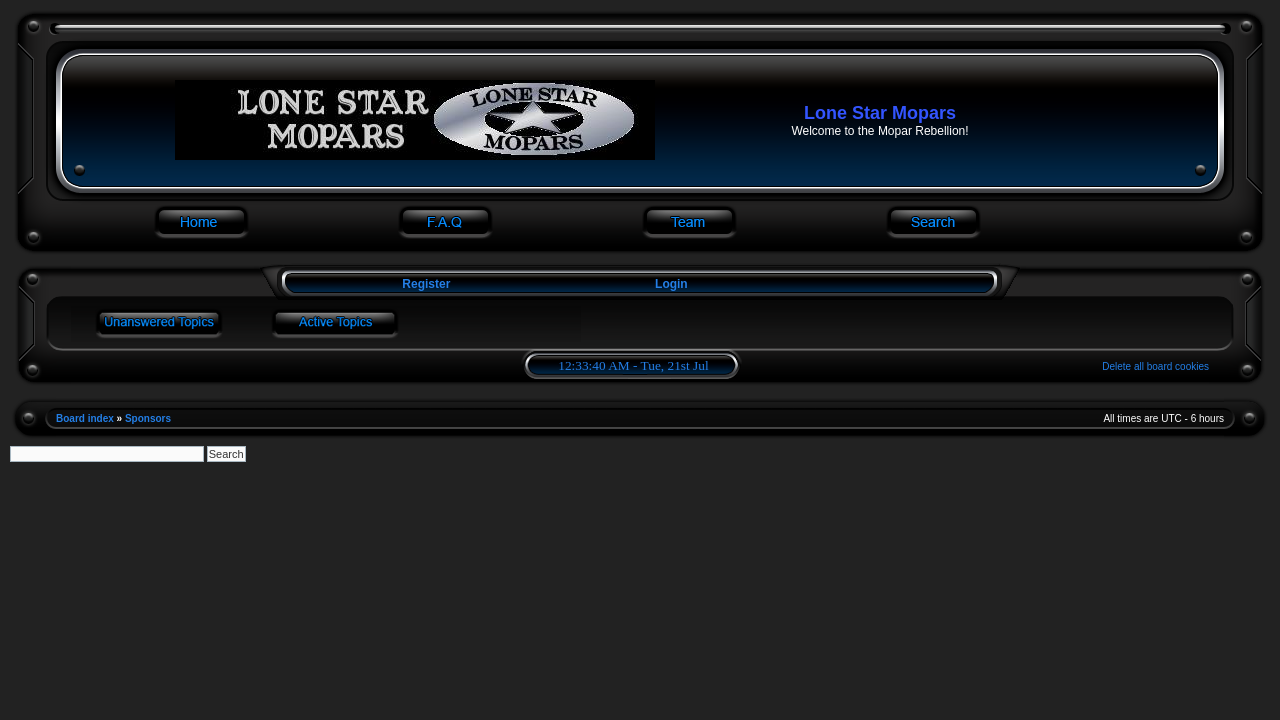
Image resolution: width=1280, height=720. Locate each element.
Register (424, 284)
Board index (85, 418)
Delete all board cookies (1155, 366)
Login (671, 284)
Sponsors (148, 418)
